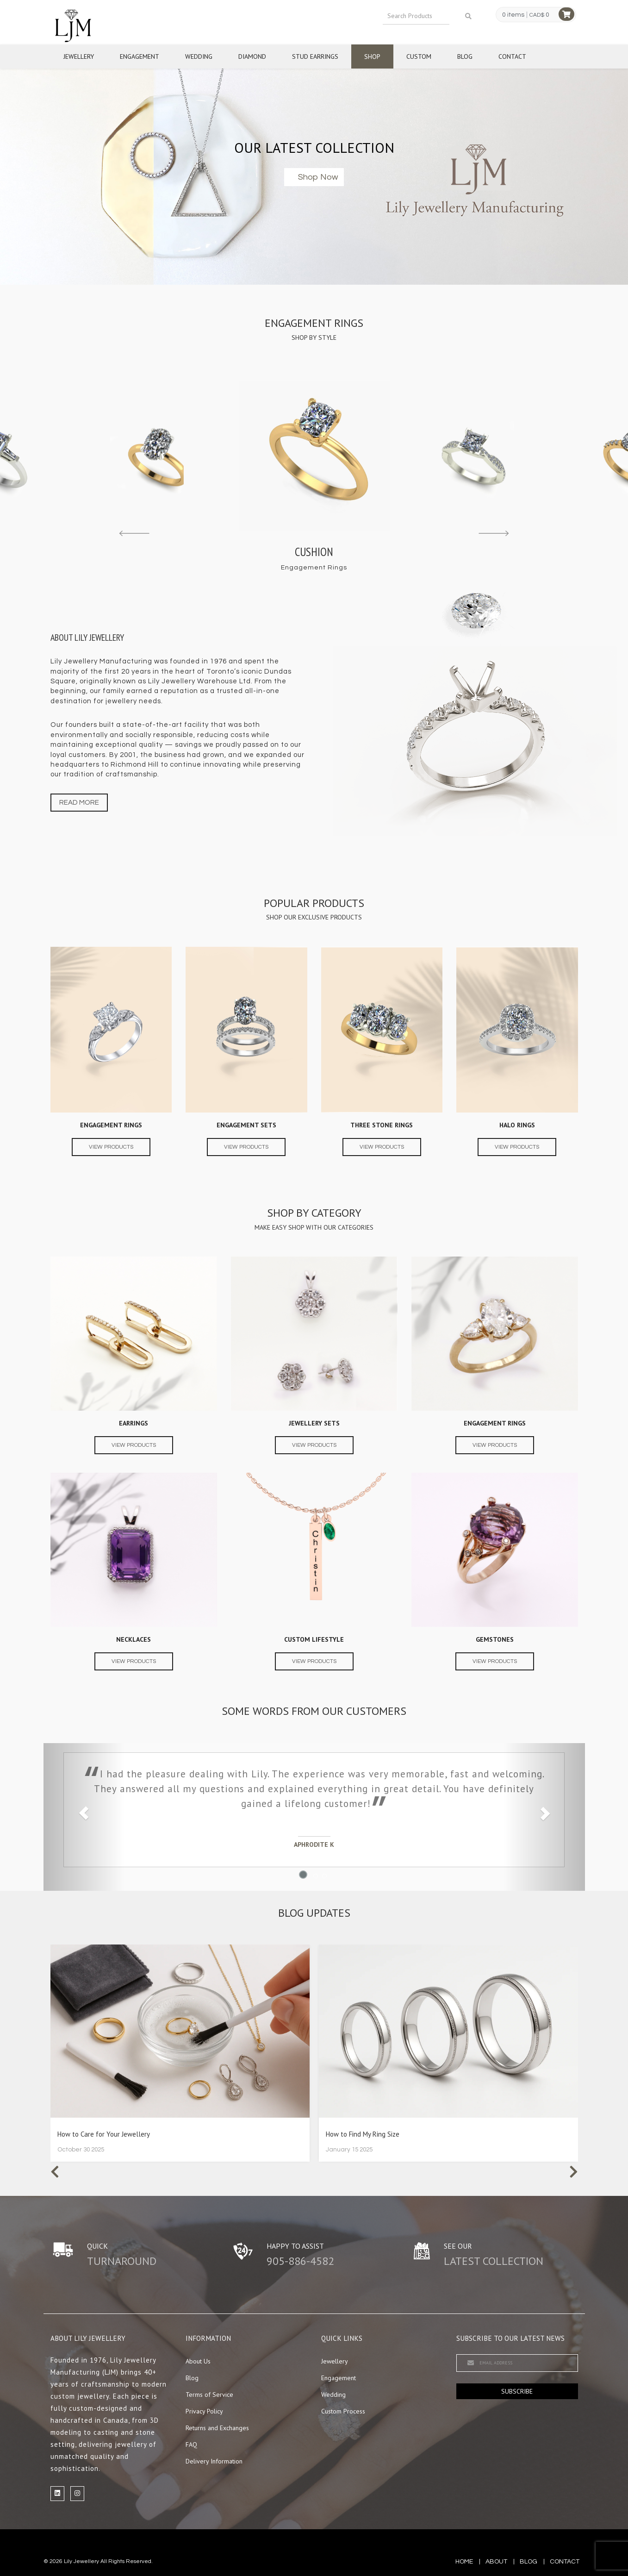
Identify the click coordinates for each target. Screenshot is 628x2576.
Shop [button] (372, 56)
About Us (198, 2361)
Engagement (139, 56)
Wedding (198, 56)
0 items (513, 15)
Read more (79, 802)
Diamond (252, 56)
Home (464, 2561)
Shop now (318, 177)
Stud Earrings (315, 56)
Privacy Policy (204, 2411)
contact (564, 2561)
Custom (418, 56)
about (496, 2561)
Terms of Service (209, 2394)
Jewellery (78, 56)
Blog (465, 56)
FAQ (191, 2444)
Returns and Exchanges (217, 2428)
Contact (512, 56)
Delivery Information (214, 2461)
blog (528, 2561)
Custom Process (343, 2411)
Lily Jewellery (81, 2561)
